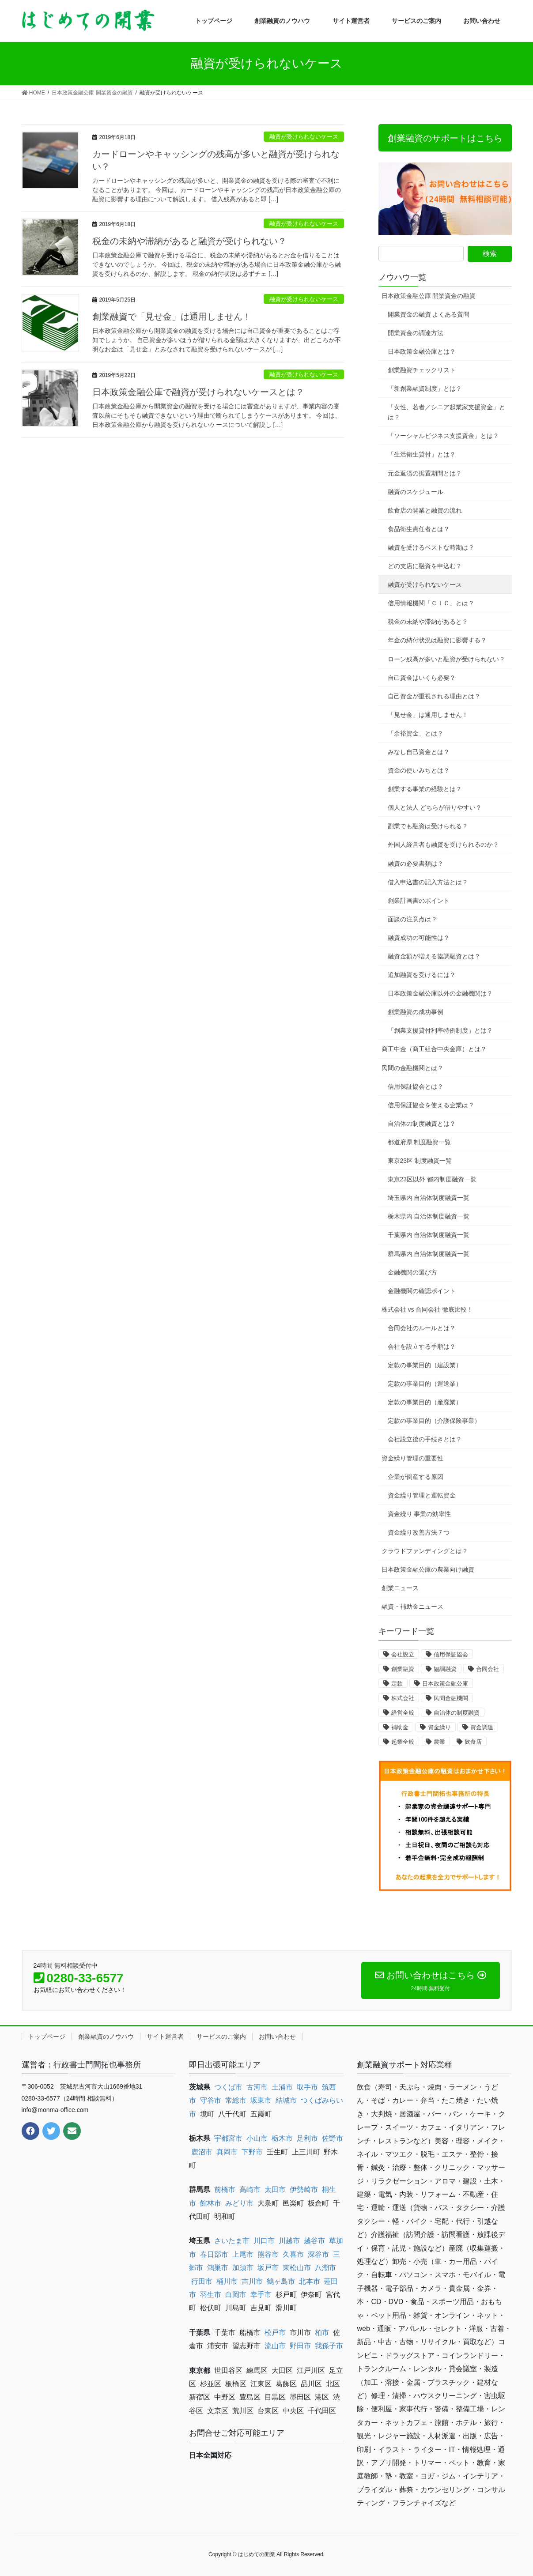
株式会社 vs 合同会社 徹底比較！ (427, 1309)
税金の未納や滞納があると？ (428, 621)
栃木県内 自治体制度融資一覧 (429, 1216)
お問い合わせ (277, 2036)
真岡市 (227, 2152)
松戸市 (275, 2332)
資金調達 (481, 1727)
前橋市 (224, 2189)
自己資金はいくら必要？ (422, 677)
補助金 (399, 1727)
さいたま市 (231, 2240)
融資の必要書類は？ (415, 863)
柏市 (322, 2332)
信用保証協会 (451, 1654)
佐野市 (332, 2138)
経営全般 (402, 1712)
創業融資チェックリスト (422, 369)
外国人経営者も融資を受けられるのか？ (443, 844)
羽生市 (210, 2294)
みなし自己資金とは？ (419, 751)
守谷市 (210, 2100)
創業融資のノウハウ (106, 2036)
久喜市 (293, 2254)
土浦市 (282, 2087)
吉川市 (252, 2281)
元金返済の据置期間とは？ (425, 473)
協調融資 (445, 1669)
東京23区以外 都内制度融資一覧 (432, 1179)
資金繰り (439, 1727)
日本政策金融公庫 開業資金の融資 (429, 295)
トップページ (46, 2036)
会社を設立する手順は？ (422, 1346)
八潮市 (325, 2267)
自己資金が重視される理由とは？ (434, 696)
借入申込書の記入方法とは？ (428, 882)
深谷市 (318, 2254)
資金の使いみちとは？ (419, 770)
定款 (397, 1683)
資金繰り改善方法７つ (419, 1532)
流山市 (275, 2346)
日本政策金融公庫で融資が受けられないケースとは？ (198, 392)
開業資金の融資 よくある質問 (429, 314)
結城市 (286, 2100)
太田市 (275, 2189)
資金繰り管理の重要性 (412, 1458)
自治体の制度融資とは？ (422, 1123)
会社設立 (402, 1654)
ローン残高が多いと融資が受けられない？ (446, 659)
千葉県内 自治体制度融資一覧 (429, 1234)
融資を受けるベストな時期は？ (431, 547)
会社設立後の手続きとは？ (425, 1439)
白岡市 (235, 2294)
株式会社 (402, 1698)
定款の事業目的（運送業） (425, 1383)
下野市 (252, 2152)
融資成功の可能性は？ (419, 937)
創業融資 (402, 1669)
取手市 (307, 2087)
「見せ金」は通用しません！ (428, 714)
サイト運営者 (165, 2036)
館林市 (210, 2203)
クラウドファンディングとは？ (425, 1550)
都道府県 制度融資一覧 (419, 1142)
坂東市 (261, 2100)
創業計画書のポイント (419, 900)
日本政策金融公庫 (445, 1683)
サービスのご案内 (221, 2036)
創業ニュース (400, 1588)
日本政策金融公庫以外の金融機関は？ (440, 993)
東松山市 (297, 2267)
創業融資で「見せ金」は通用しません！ (171, 316)
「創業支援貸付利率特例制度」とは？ (440, 1030)
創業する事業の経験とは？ (425, 788)
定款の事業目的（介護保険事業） (434, 1420)
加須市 (242, 2267)
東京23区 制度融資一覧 (420, 1160)
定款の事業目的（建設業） (425, 1365)
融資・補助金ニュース (412, 1606)
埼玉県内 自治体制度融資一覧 (429, 1197)
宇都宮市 (228, 2138)
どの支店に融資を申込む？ (425, 566)
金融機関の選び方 (412, 1272)
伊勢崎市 (304, 2189)
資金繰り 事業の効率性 (419, 1513)
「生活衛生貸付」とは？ (422, 454)
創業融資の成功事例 (415, 1011)
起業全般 (402, 1742)
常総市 (235, 2100)
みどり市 (239, 2203)
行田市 (201, 2281)
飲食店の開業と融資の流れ (425, 510)
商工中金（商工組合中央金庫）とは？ (434, 1048)
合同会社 (487, 1669)
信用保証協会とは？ (415, 1086)
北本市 (309, 2281)
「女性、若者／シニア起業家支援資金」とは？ (446, 412)
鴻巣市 (217, 2267)
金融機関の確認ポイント (422, 1290)
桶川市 (227, 2281)
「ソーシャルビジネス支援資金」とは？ (443, 435)
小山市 (257, 2138)
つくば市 (228, 2087)
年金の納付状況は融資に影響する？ (437, 640)
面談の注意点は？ (412, 919)
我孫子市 (329, 2346)
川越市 (289, 2240)
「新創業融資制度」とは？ (425, 388)
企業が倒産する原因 (415, 1476)
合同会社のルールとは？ (422, 1327)
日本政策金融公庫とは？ (422, 351)
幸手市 (261, 2294)
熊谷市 (268, 2254)
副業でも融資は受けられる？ (428, 826)
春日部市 (214, 2254)
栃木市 (282, 2138)
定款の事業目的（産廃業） (425, 1402)
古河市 (257, 2087)
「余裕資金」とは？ (415, 733)
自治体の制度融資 (457, 1712)
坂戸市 (268, 2267)
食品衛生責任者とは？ (419, 528)
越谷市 (314, 2240)
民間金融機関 (451, 1698)
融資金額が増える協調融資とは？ (434, 956)
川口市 (264, 2240)
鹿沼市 (201, 2152)
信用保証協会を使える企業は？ (431, 1105)
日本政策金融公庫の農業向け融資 (428, 1569)
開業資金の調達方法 (415, 332)
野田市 (300, 2346)
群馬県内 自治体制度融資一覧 (429, 1253)
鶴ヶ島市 (281, 2281)
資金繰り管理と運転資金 (422, 1495)
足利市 (307, 2138)
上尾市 (242, 2254)
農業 (439, 1742)
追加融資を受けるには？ (422, 974)
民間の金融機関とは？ (412, 1067)
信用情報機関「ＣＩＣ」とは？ (431, 603)
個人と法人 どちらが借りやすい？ (435, 807)
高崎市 (250, 2189)
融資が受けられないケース (303, 136)
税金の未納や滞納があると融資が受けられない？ (189, 241)
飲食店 (473, 1742)
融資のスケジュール (415, 491)
